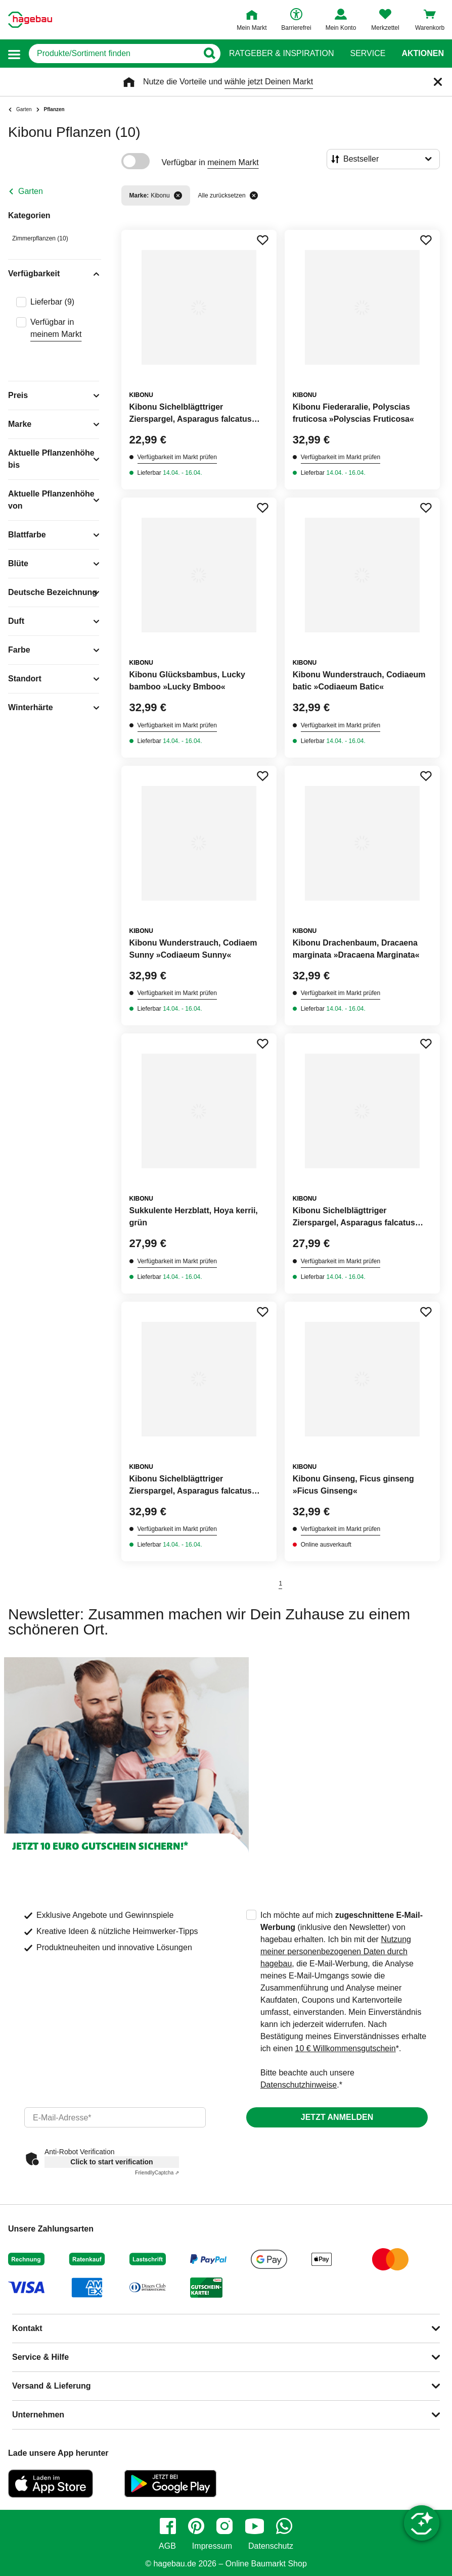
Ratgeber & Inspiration (281, 53)
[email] (115, 2117)
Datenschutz (270, 2546)
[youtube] (254, 2526)
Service (367, 53)
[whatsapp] (284, 2526)
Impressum (212, 2546)
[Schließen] (438, 82)
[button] (14, 54)
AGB (167, 2546)
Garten (30, 191)
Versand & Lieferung (51, 2386)
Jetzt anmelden (337, 2117)
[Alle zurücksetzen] (254, 195)
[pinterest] (196, 2526)
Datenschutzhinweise (298, 2084)
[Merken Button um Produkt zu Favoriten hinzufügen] (262, 240)
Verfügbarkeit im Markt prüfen (177, 457)
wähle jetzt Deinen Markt (268, 81)
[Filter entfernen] (178, 195)
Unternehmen (38, 2414)
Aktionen (422, 53)
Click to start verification (111, 2162)
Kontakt (27, 2328)
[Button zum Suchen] (209, 53)
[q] (113, 53)
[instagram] (224, 2526)
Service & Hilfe (40, 2357)
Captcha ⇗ (157, 2172)
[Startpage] (30, 20)
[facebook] (168, 2526)
